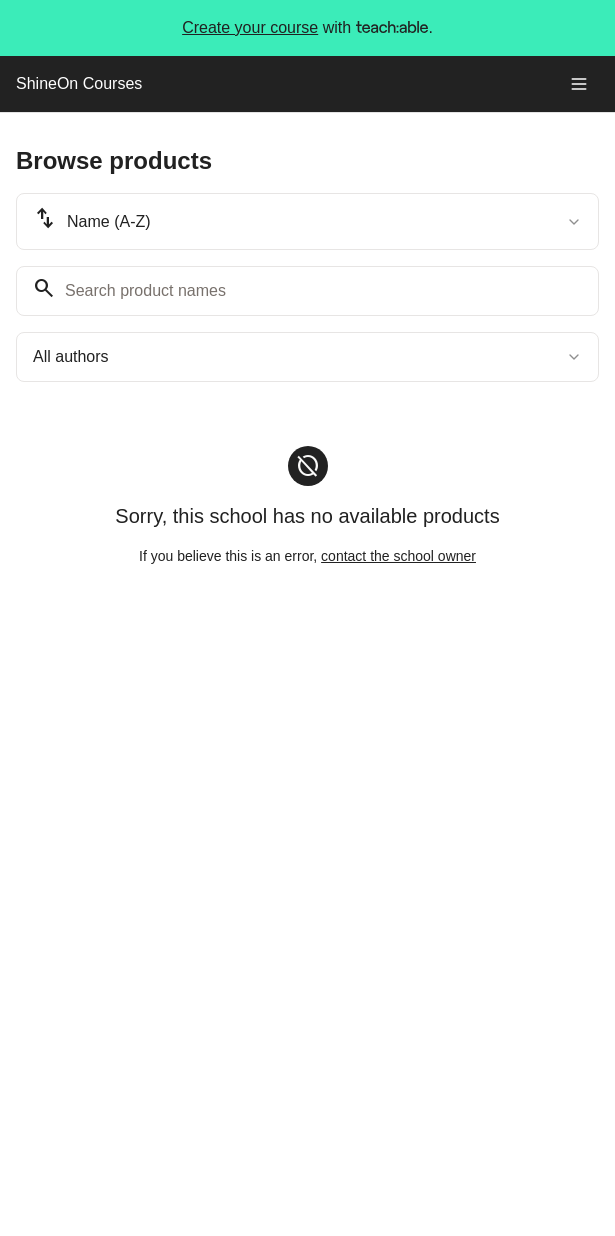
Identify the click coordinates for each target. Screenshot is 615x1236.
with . (307, 28)
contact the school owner (398, 556)
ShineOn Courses (79, 83)
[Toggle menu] (579, 84)
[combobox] (307, 221)
